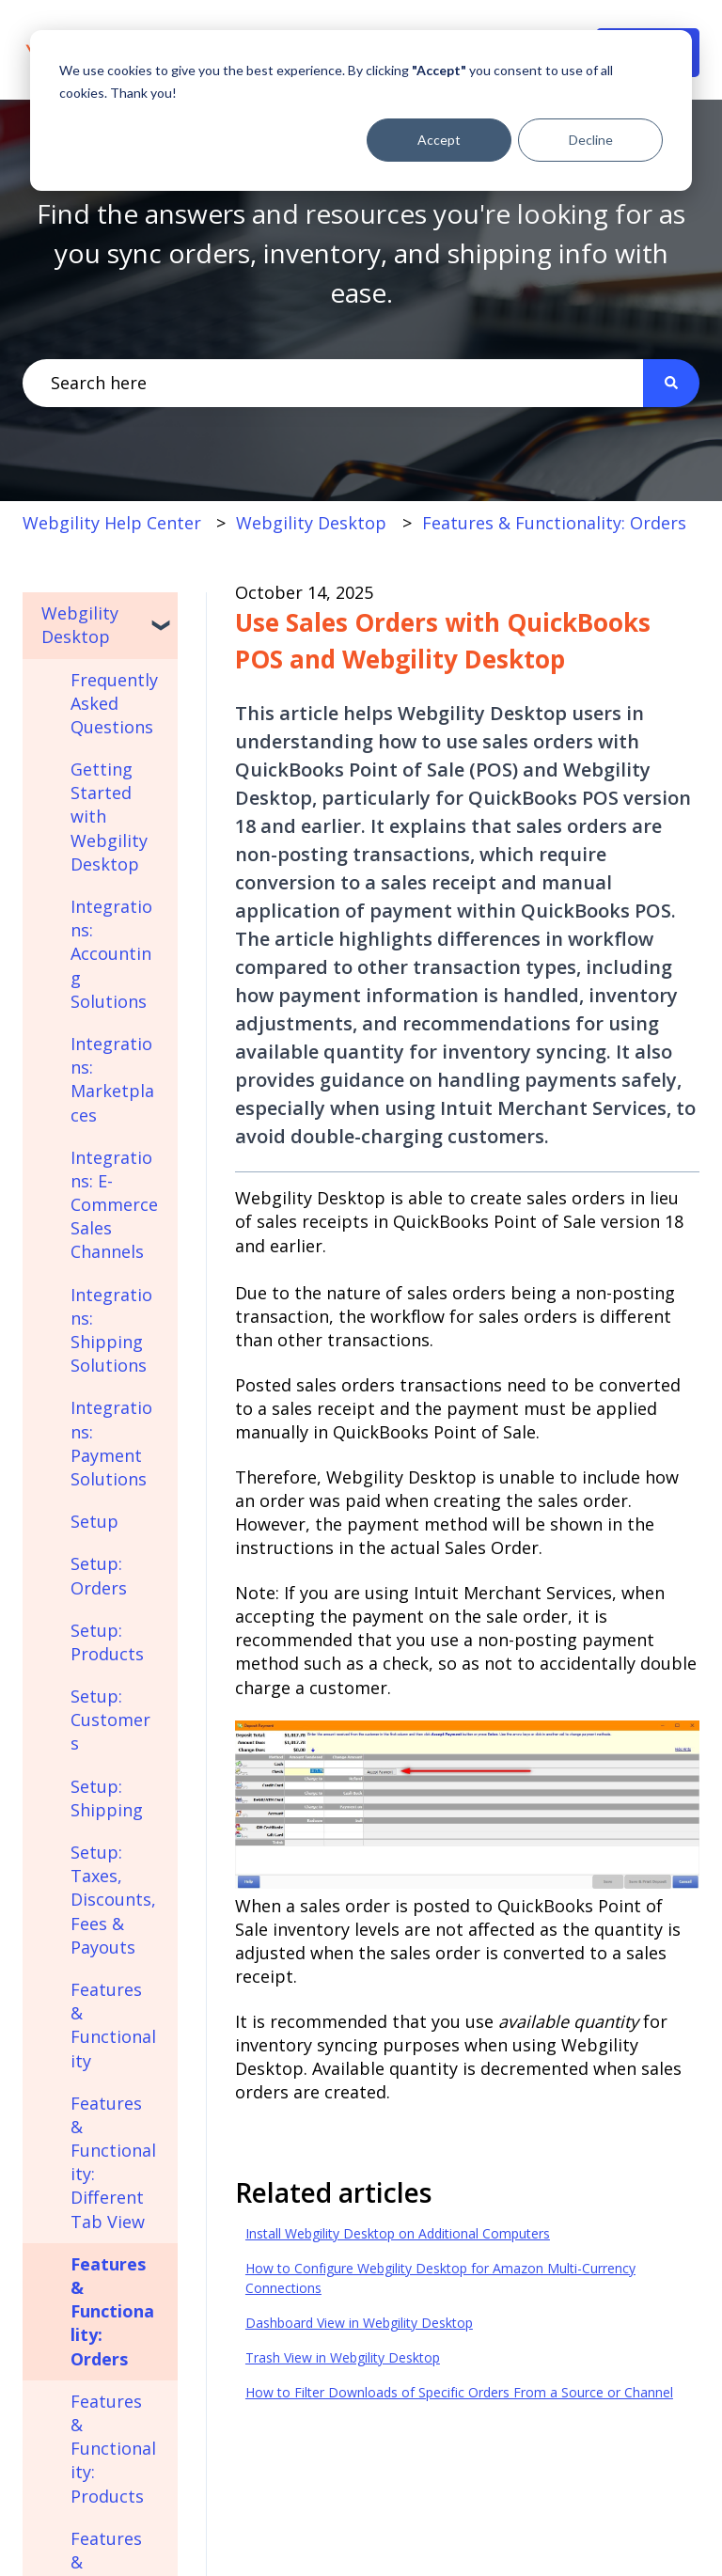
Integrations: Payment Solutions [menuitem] (111, 1443)
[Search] (671, 383)
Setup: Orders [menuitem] (99, 1575)
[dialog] (361, 110)
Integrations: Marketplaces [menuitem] (112, 1079)
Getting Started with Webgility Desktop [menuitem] (109, 816)
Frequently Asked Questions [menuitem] (114, 703)
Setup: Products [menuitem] (107, 1642)
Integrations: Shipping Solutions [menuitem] (111, 1330)
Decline (591, 140)
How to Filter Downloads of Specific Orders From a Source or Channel (459, 2392)
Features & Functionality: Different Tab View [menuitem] (113, 2162)
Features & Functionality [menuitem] (113, 2025)
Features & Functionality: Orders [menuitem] (112, 2311)
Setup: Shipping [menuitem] (107, 1798)
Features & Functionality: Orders (554, 522)
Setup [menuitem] (94, 1521)
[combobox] (333, 383)
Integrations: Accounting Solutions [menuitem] (111, 954)
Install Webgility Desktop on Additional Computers (397, 2233)
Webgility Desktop (311, 522)
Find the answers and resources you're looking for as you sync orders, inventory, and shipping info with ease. (361, 253)
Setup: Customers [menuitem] (110, 1719)
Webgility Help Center (112, 522)
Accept (439, 140)
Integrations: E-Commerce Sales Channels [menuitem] (114, 1205)
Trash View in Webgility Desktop (342, 2357)
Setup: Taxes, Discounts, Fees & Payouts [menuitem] (113, 1899)
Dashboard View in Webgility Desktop (359, 2323)
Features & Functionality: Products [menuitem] (113, 2448)
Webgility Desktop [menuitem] (79, 625)
